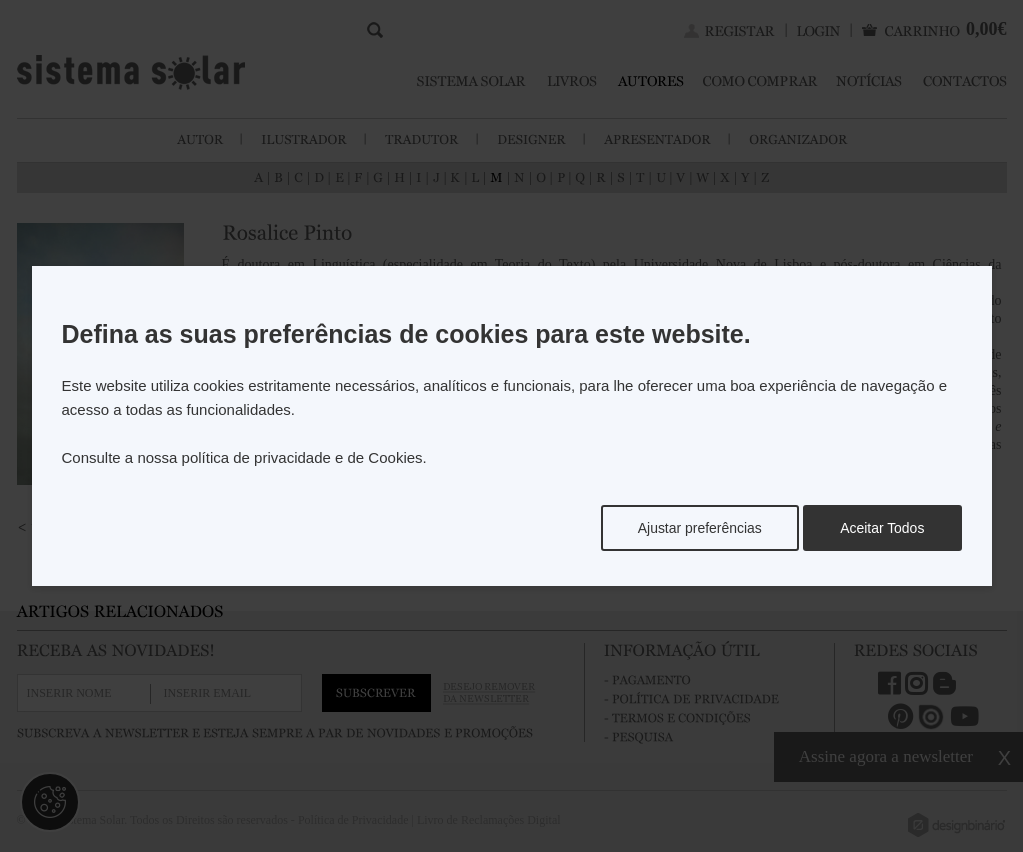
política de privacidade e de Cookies (302, 457)
